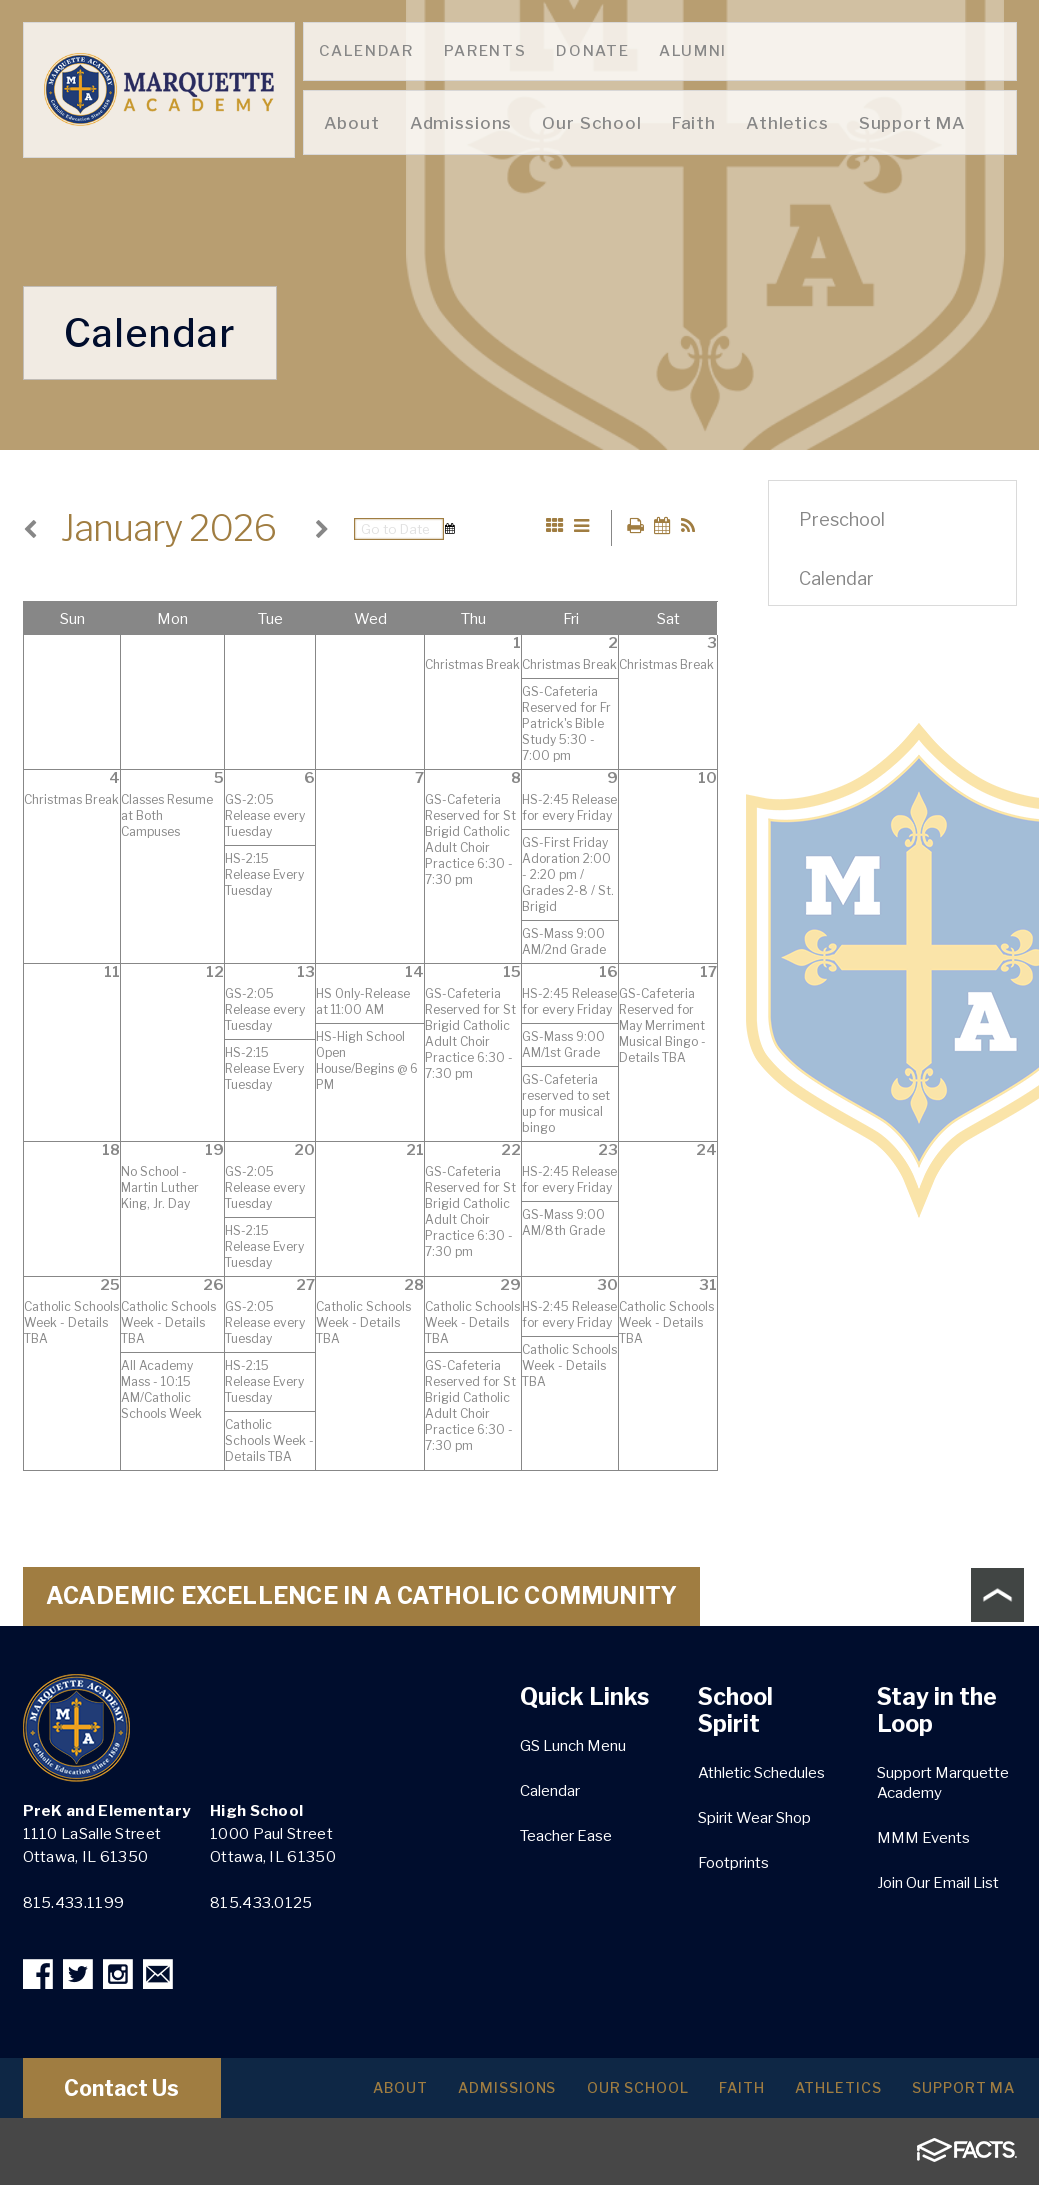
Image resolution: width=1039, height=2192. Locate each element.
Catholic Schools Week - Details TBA (71, 1324)
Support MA (959, 2094)
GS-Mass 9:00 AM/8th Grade (563, 1224)
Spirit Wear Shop (754, 1820)
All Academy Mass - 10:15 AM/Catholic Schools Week (161, 1391)
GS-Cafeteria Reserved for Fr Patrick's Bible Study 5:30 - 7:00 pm (566, 725)
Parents (485, 51)
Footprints (733, 1865)
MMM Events (923, 1840)
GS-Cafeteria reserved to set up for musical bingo (566, 1105)
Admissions (463, 2094)
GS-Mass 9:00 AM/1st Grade (563, 1046)
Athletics (823, 2094)
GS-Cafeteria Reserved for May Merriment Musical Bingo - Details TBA (662, 1027)
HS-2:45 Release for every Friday (569, 809)
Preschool (842, 519)
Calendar (366, 51)
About (347, 2094)
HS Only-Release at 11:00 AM (363, 1003)
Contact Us (140, 2095)
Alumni (693, 51)
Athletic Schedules (761, 1775)
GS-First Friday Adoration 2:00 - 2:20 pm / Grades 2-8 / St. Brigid (568, 876)
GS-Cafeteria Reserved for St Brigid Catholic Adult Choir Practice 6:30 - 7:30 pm (470, 841)
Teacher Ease (566, 1838)
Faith (718, 2094)
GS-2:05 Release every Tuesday (265, 817)
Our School (604, 2094)
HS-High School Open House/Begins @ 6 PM (367, 1062)
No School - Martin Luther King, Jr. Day (160, 1189)
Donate (592, 51)
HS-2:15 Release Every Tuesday (264, 876)
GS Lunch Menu (573, 1748)
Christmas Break (472, 666)
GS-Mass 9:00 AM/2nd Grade (564, 943)
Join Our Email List (938, 1885)
